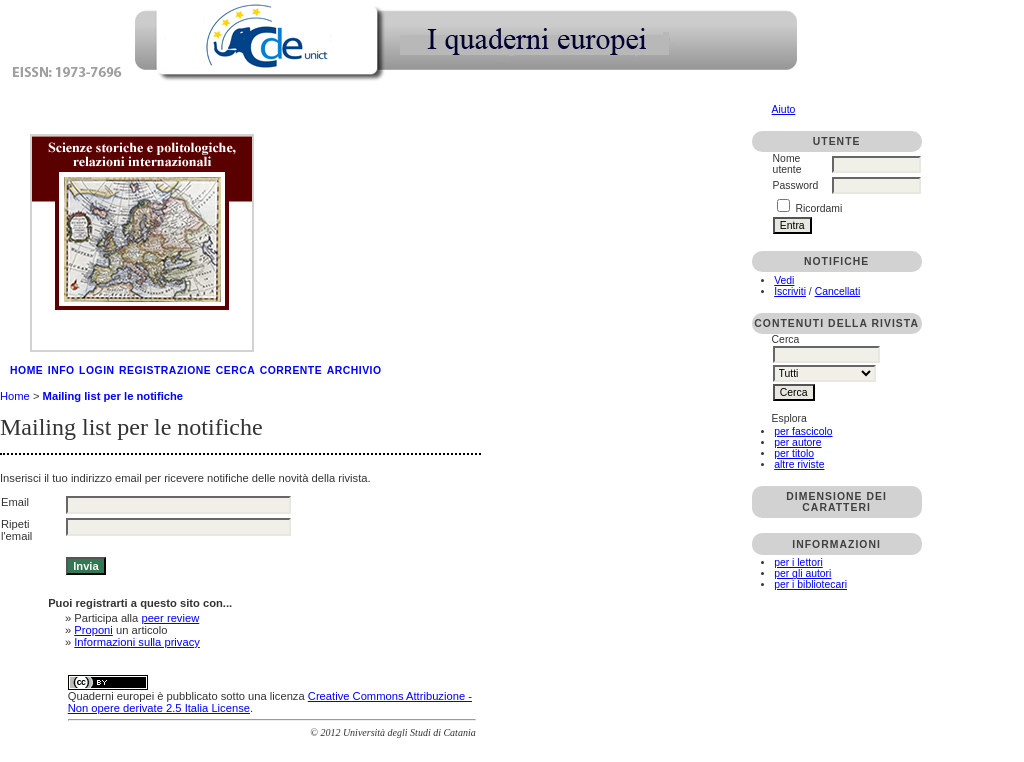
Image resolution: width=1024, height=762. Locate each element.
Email (15, 502)
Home (26, 370)
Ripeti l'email (16, 530)
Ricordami (819, 208)
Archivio (354, 370)
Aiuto (784, 109)
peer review (170, 618)
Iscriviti (790, 291)
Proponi (93, 630)
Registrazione (165, 370)
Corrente (291, 370)
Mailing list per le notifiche (113, 396)
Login (97, 370)
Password (796, 185)
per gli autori (802, 573)
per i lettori (798, 562)
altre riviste (799, 464)
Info (61, 370)
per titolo (794, 453)
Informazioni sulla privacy (137, 642)
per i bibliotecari (810, 584)
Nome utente (787, 164)
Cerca (236, 370)
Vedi (784, 280)
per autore (797, 442)
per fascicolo (803, 431)
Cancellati (838, 291)
